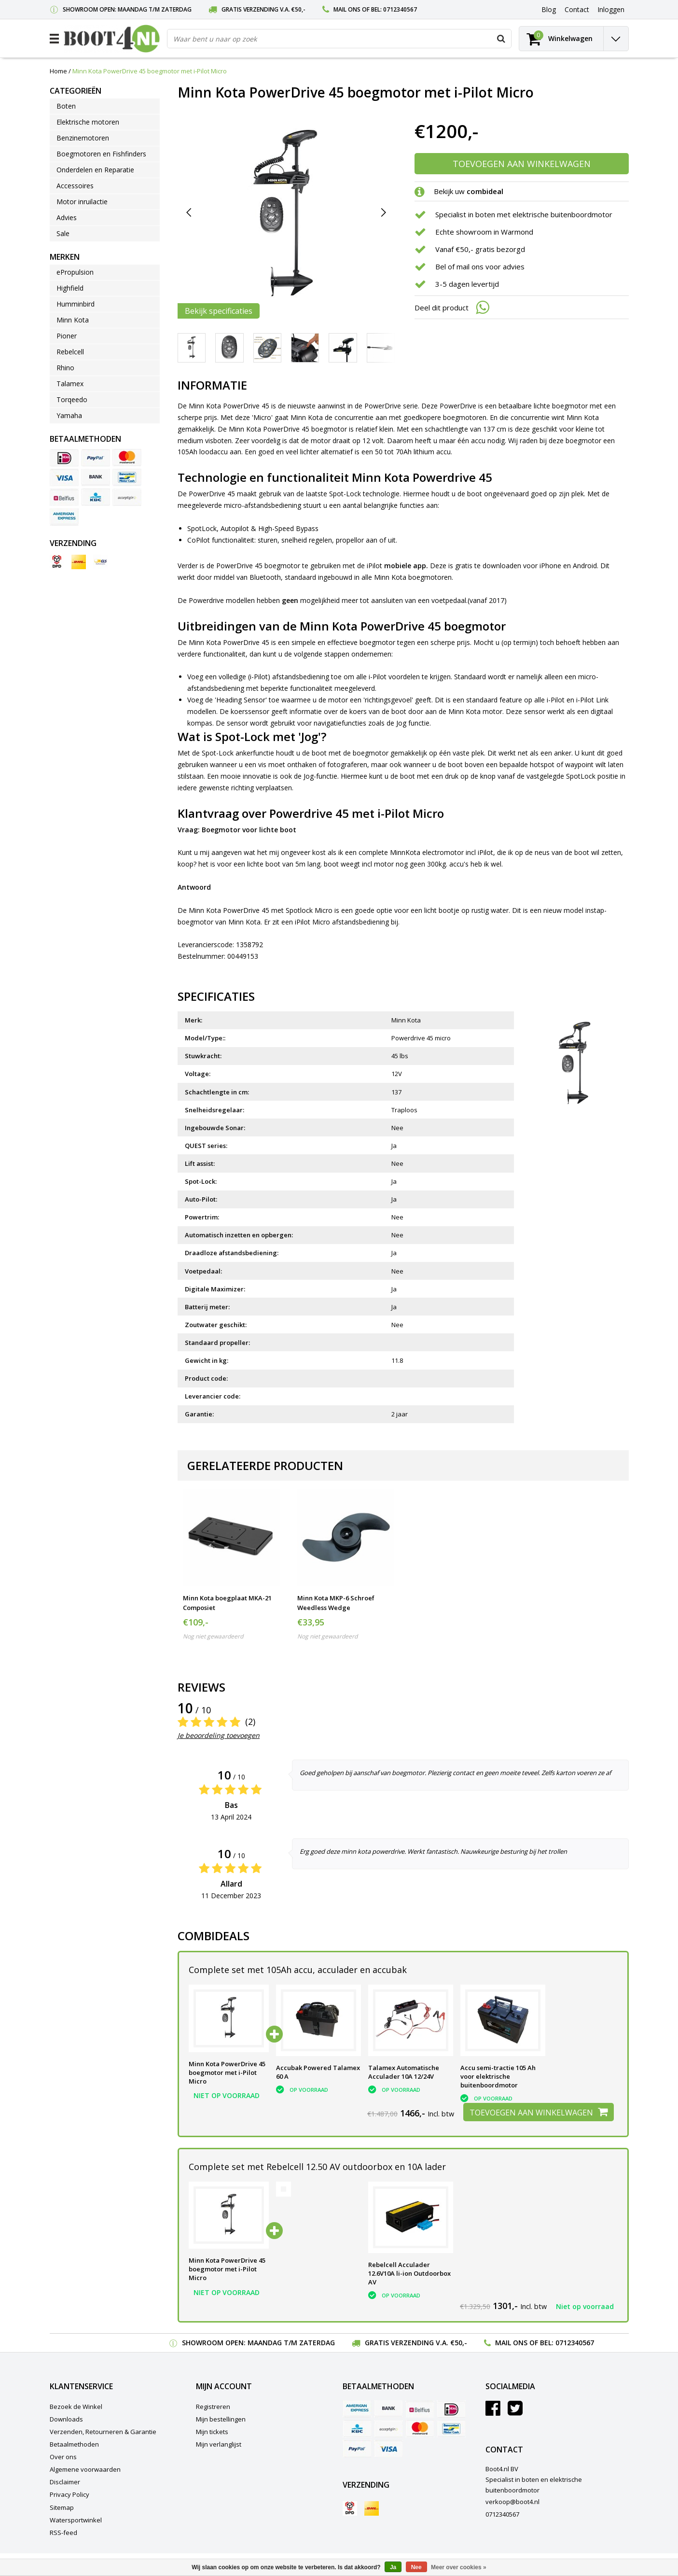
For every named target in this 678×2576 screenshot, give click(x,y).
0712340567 (400, 9)
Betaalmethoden (74, 2444)
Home (58, 71)
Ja (393, 2567)
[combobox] (339, 38)
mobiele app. (406, 565)
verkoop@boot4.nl (512, 2501)
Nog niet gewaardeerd (213, 1636)
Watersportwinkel (76, 2520)
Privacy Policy (69, 2494)
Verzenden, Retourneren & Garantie (103, 2431)
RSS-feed (63, 2532)
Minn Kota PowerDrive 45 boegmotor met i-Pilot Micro (149, 71)
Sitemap (62, 2507)
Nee (416, 2567)
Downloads (66, 2419)
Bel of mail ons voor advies (480, 266)
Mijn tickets (212, 2431)
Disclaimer (65, 2482)
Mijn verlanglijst (218, 2444)
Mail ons (346, 9)
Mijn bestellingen (221, 2419)
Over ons (63, 2456)
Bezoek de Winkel (76, 2406)
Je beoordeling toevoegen (219, 1735)
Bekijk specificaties (218, 311)
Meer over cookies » (458, 2567)
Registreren (213, 2406)
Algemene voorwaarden (85, 2469)
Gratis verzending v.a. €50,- (263, 9)
